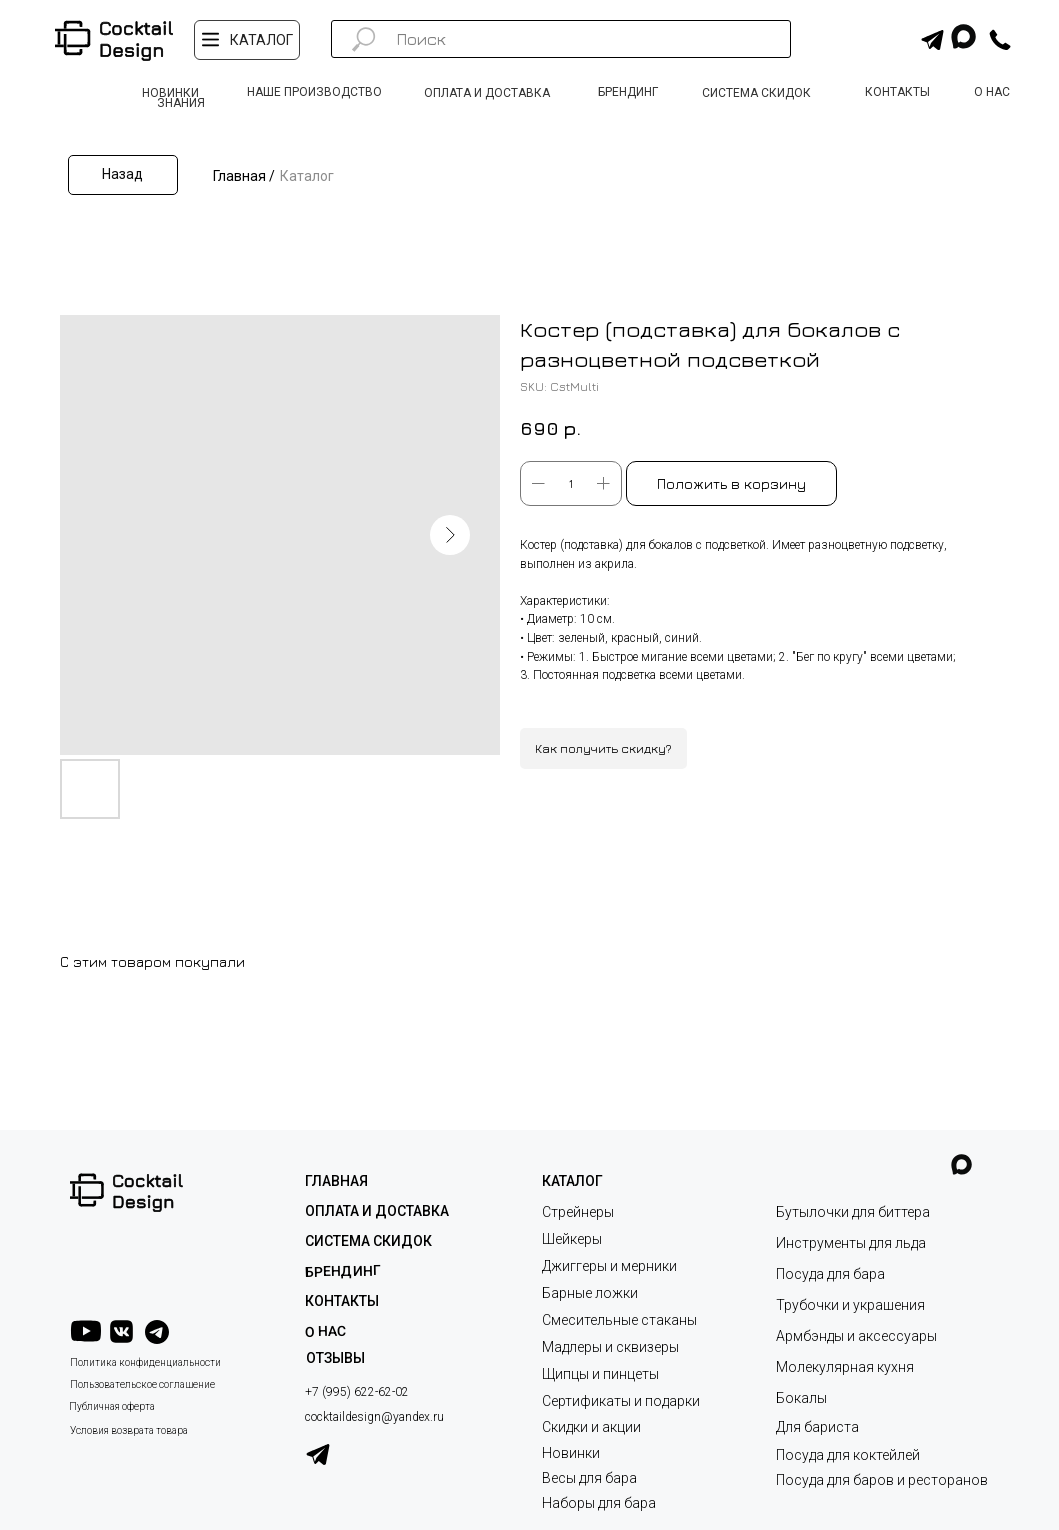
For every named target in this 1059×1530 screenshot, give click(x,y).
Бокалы (801, 1398)
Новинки (571, 1453)
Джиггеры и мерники (609, 1266)
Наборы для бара (599, 1503)
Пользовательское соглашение (142, 1384)
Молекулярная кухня (845, 1367)
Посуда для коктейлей (848, 1455)
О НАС (324, 1331)
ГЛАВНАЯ (336, 1181)
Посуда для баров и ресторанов (882, 1480)
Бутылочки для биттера (853, 1212)
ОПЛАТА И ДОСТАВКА (377, 1211)
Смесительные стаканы (619, 1320)
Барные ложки (590, 1293)
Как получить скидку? (603, 748)
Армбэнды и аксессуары (856, 1336)
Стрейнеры (578, 1212)
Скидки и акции (591, 1427)
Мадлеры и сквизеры (610, 1347)
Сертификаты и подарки (621, 1401)
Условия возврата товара (129, 1430)
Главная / (244, 176)
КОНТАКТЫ (342, 1301)
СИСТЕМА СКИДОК (368, 1241)
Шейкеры (572, 1239)
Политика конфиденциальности (145, 1362)
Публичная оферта (112, 1406)
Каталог (307, 176)
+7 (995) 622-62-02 (357, 1392)
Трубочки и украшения (850, 1305)
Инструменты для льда (851, 1243)
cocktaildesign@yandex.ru (374, 1417)
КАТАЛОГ (572, 1181)
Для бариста (817, 1427)
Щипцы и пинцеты (600, 1374)
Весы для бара (589, 1478)
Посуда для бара (830, 1274)
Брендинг (342, 1270)
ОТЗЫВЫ (335, 1358)
